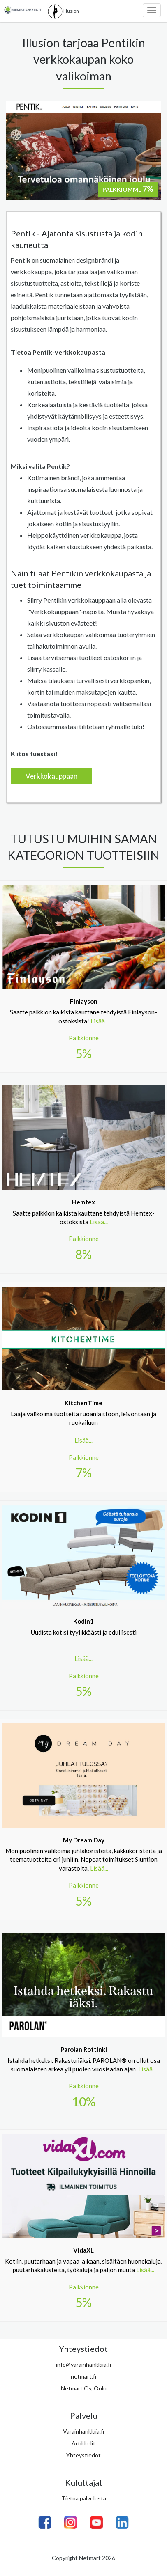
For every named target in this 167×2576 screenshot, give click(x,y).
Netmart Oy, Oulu (84, 2388)
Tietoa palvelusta (83, 2498)
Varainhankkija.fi (83, 2431)
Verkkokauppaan (51, 776)
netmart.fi (83, 2376)
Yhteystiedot (83, 2455)
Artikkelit (83, 2443)
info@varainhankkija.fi (83, 2364)
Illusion (63, 11)
